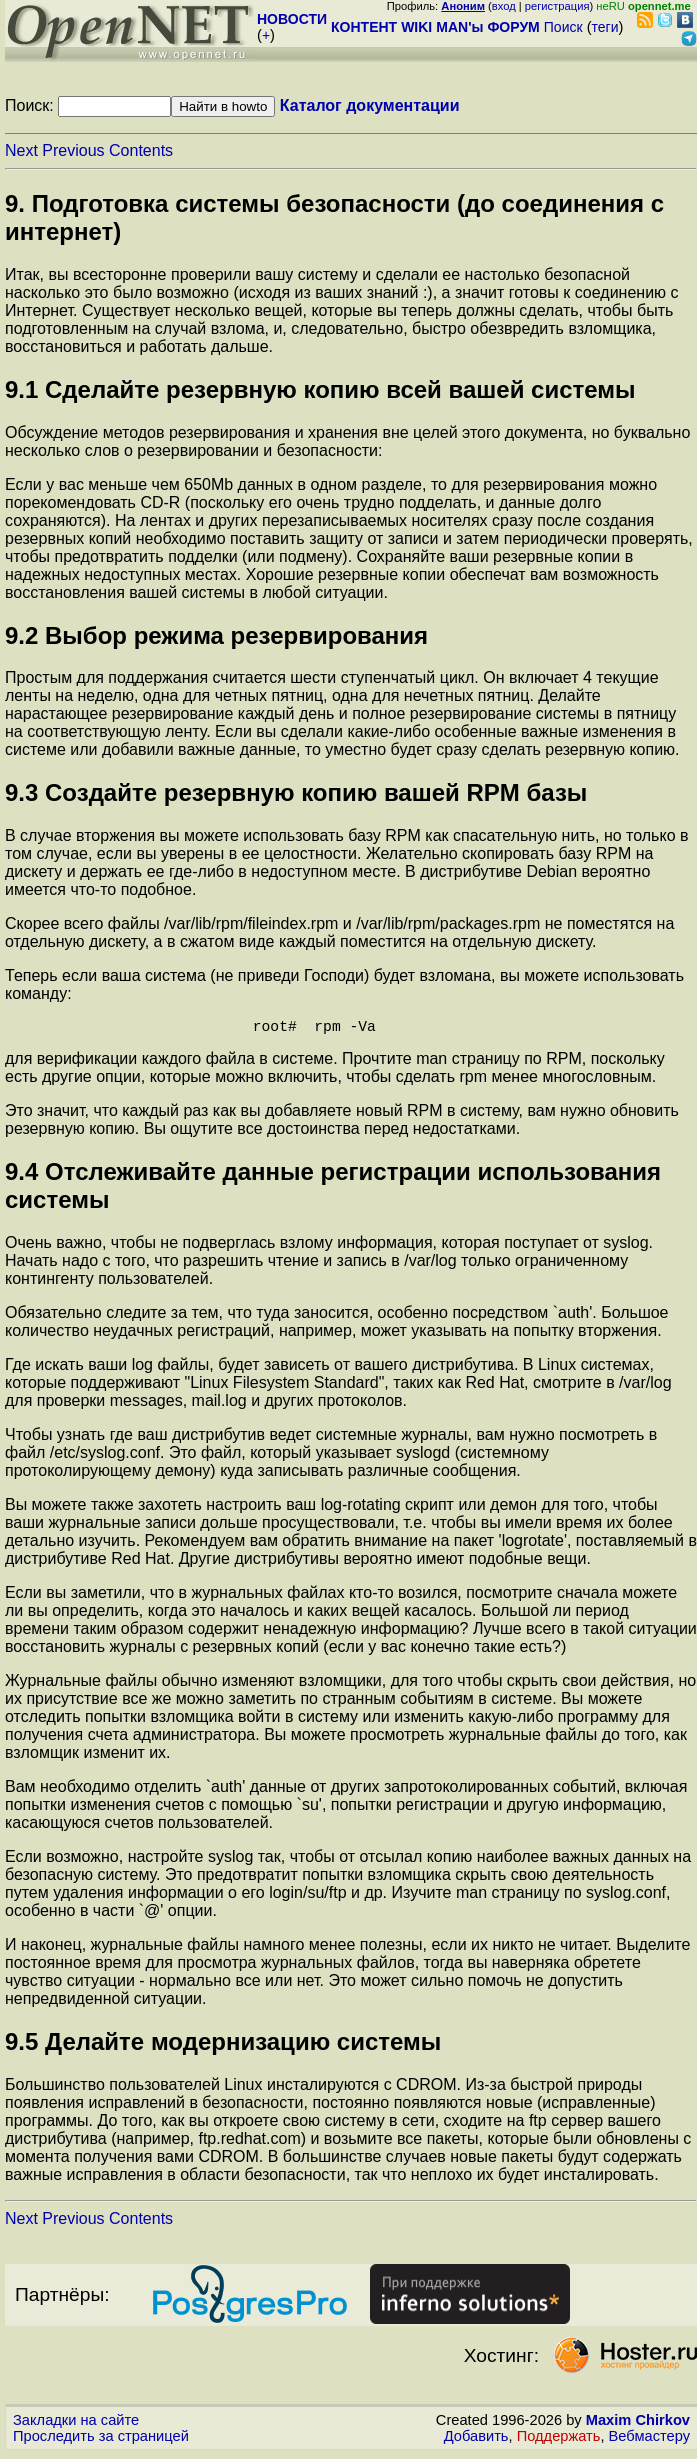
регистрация (557, 6)
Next (21, 150)
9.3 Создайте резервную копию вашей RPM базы (296, 792)
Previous (73, 150)
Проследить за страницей (101, 2440)
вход (504, 6)
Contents (141, 150)
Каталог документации (370, 105)
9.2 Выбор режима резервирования (216, 635)
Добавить (476, 2440)
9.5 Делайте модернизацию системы (223, 2045)
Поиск (563, 27)
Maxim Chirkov (638, 2424)
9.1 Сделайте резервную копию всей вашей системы (320, 389)
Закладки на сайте (76, 2424)
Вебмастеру (649, 2440)
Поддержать (559, 2440)
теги (605, 27)
